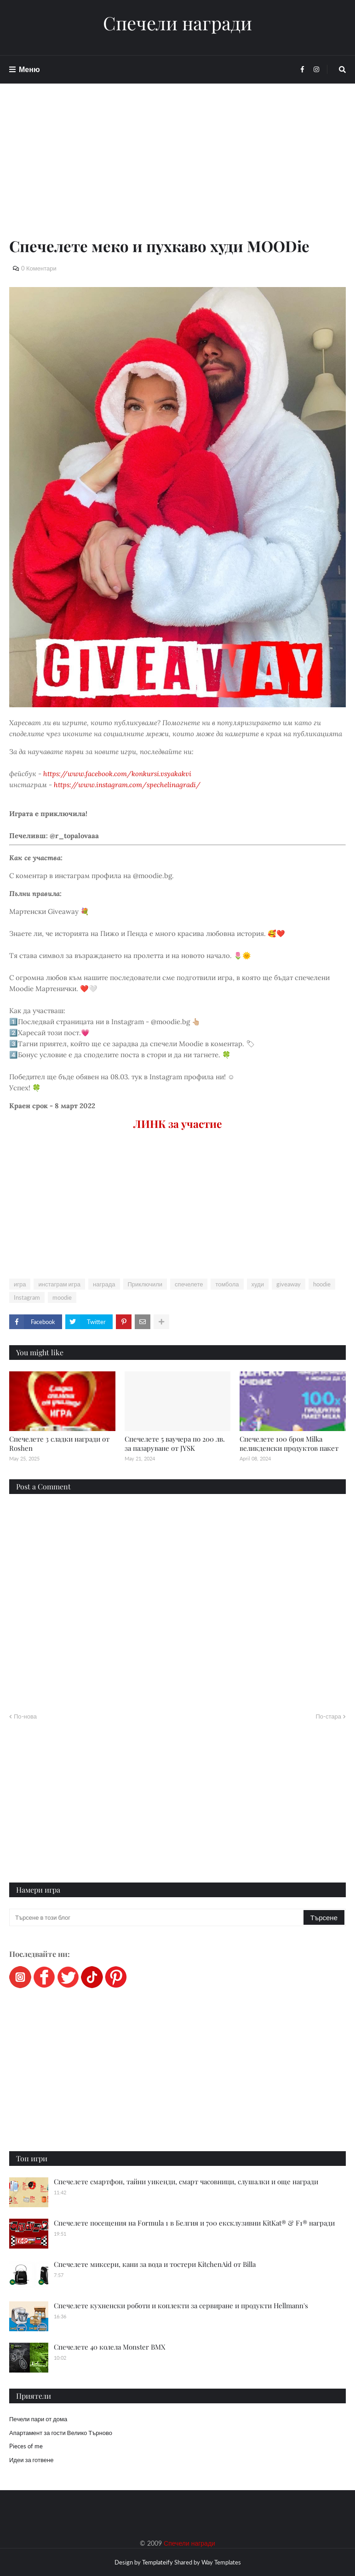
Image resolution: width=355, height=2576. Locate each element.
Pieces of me (26, 2446)
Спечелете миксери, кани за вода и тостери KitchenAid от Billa (155, 2264)
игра (20, 1284)
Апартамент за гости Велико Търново (60, 2432)
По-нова (25, 1716)
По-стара (328, 1716)
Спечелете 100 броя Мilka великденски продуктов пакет (289, 1443)
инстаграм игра (59, 1284)
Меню (29, 69)
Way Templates (221, 2562)
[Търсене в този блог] (157, 1917)
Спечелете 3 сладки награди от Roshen (59, 1443)
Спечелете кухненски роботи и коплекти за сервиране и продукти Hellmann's (181, 2305)
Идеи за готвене (31, 2459)
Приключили (145, 1284)
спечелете (189, 1284)
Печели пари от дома (38, 2419)
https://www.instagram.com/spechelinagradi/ (127, 784)
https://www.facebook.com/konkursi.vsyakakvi (117, 773)
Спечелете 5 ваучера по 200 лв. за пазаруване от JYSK (175, 1443)
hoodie (322, 1284)
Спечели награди (177, 23)
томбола (227, 1284)
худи (258, 1284)
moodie (62, 1297)
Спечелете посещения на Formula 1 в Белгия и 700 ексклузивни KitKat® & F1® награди (194, 2222)
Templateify (157, 2562)
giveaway (288, 1284)
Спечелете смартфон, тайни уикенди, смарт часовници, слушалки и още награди (186, 2181)
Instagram (27, 1297)
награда (104, 1284)
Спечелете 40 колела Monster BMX (110, 2346)
